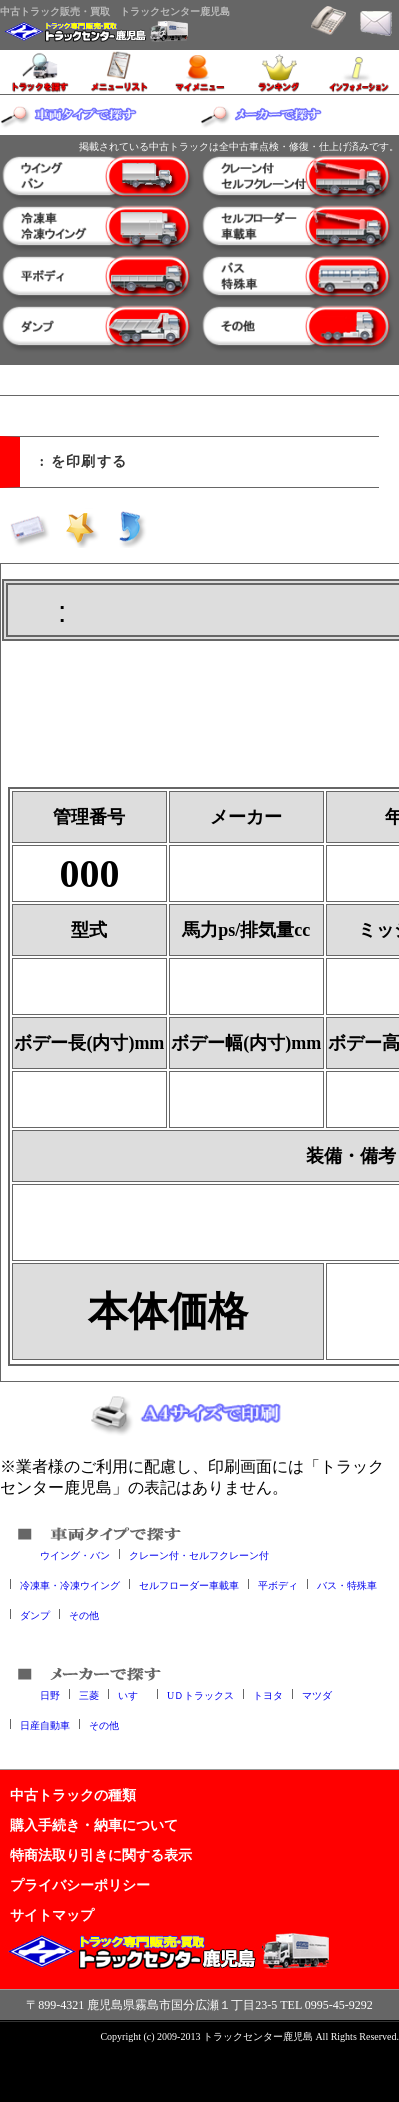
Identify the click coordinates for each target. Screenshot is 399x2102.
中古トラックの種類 (73, 1795)
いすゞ (133, 1694)
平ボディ (278, 1584)
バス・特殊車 (347, 1584)
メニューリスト (120, 72)
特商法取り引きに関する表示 (101, 1855)
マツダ (317, 1694)
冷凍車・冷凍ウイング (70, 1584)
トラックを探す (40, 72)
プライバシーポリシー (80, 1885)
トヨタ (268, 1694)
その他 (84, 1614)
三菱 (89, 1694)
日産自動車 (45, 1724)
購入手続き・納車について (94, 1825)
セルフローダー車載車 (189, 1584)
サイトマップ (52, 1915)
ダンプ (35, 1614)
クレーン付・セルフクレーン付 (199, 1554)
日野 (50, 1694)
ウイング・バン (75, 1554)
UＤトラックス (200, 1694)
